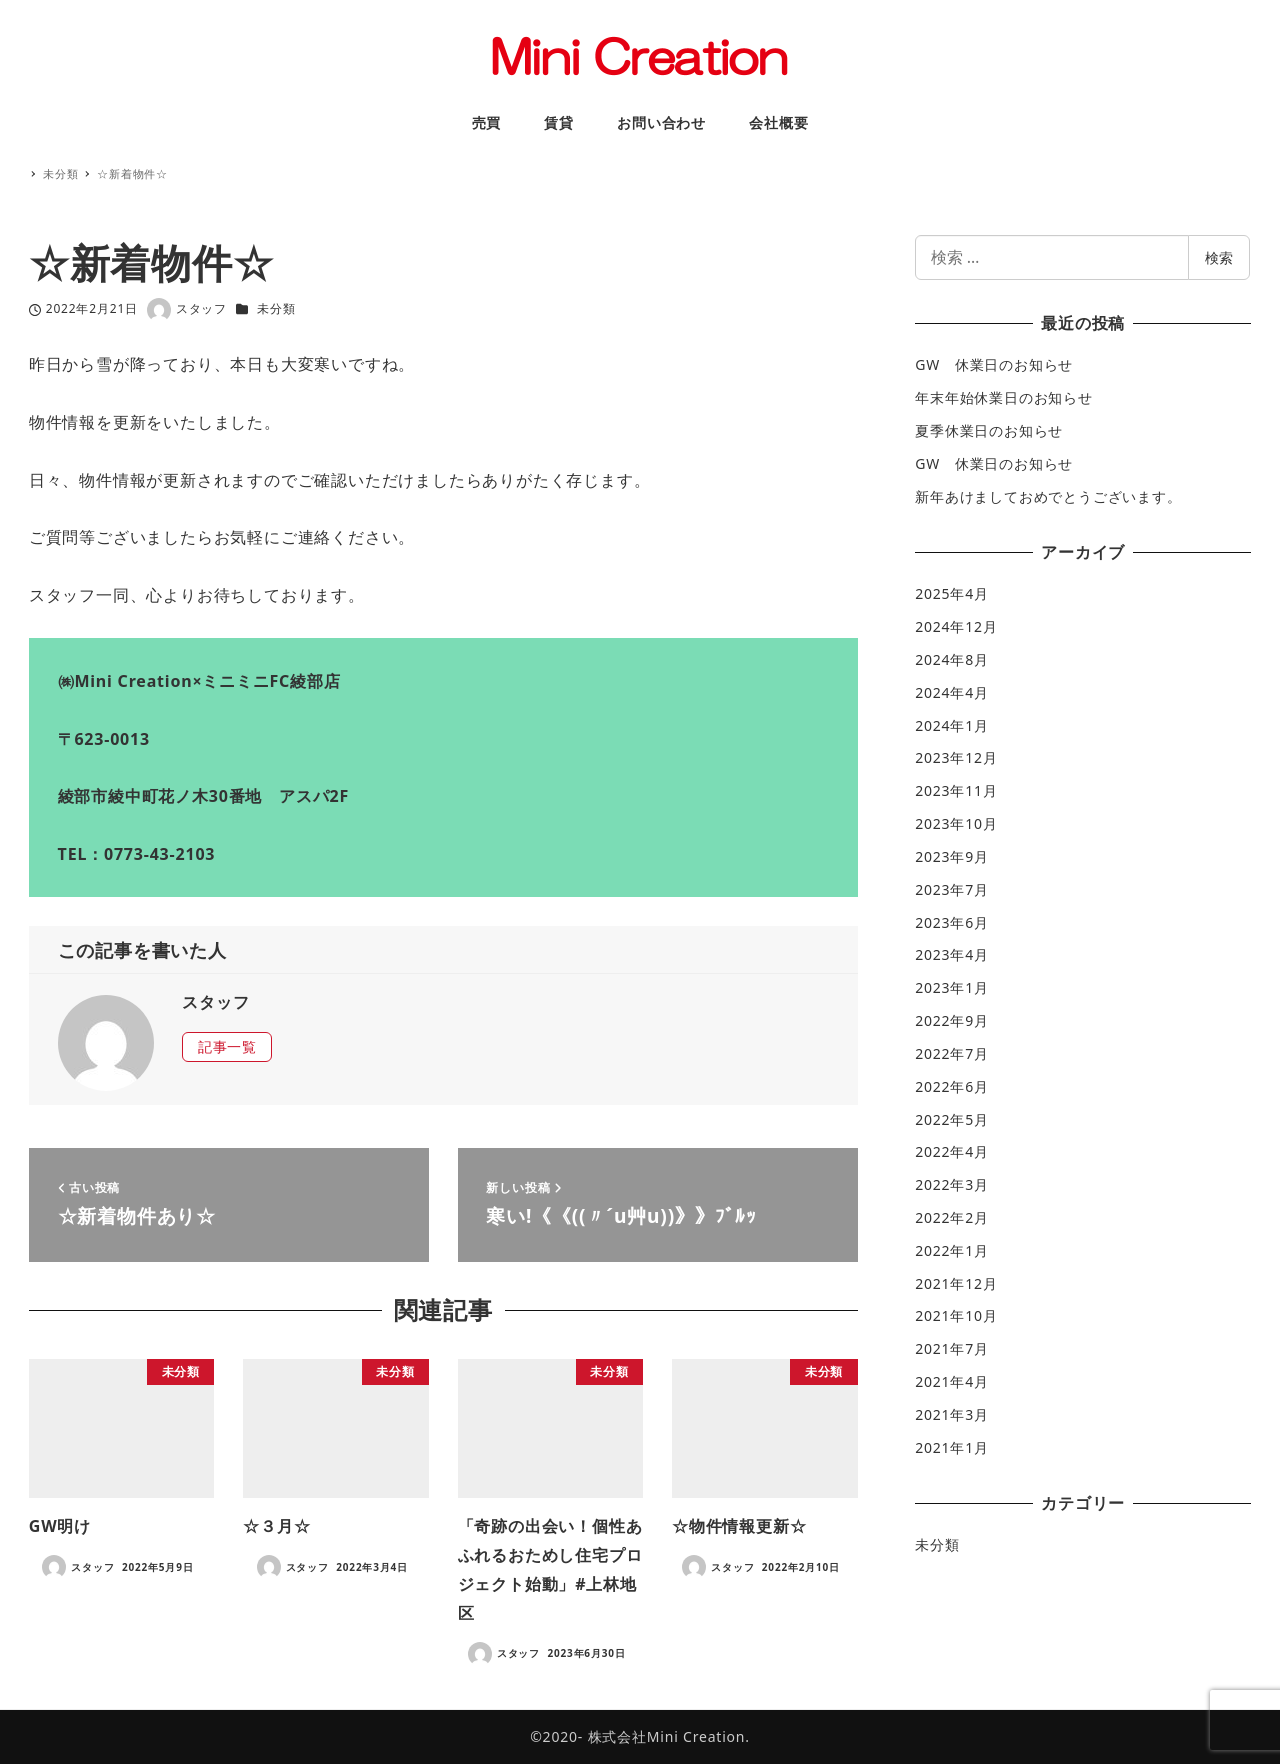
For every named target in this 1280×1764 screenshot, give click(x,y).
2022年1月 (952, 1250)
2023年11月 (956, 790)
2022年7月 (952, 1053)
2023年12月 (956, 757)
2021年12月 (956, 1283)
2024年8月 (952, 659)
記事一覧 (227, 1046)
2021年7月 (952, 1348)
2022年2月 (952, 1217)
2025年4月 (952, 593)
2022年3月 (952, 1184)
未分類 (276, 308)
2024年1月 (952, 725)
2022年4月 (952, 1151)
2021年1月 (952, 1447)
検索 (1219, 257)
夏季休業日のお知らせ (989, 430)
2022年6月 (952, 1086)
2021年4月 (952, 1381)
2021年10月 (956, 1315)
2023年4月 (952, 954)
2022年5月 (952, 1119)
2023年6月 (952, 922)
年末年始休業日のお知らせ (1004, 397)
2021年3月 (952, 1414)
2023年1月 (952, 987)
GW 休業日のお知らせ (994, 364)
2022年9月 (952, 1020)
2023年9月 (952, 856)
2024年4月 (952, 692)
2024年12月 (956, 626)
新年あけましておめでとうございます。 (1048, 496)
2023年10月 (956, 823)
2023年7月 (952, 889)
